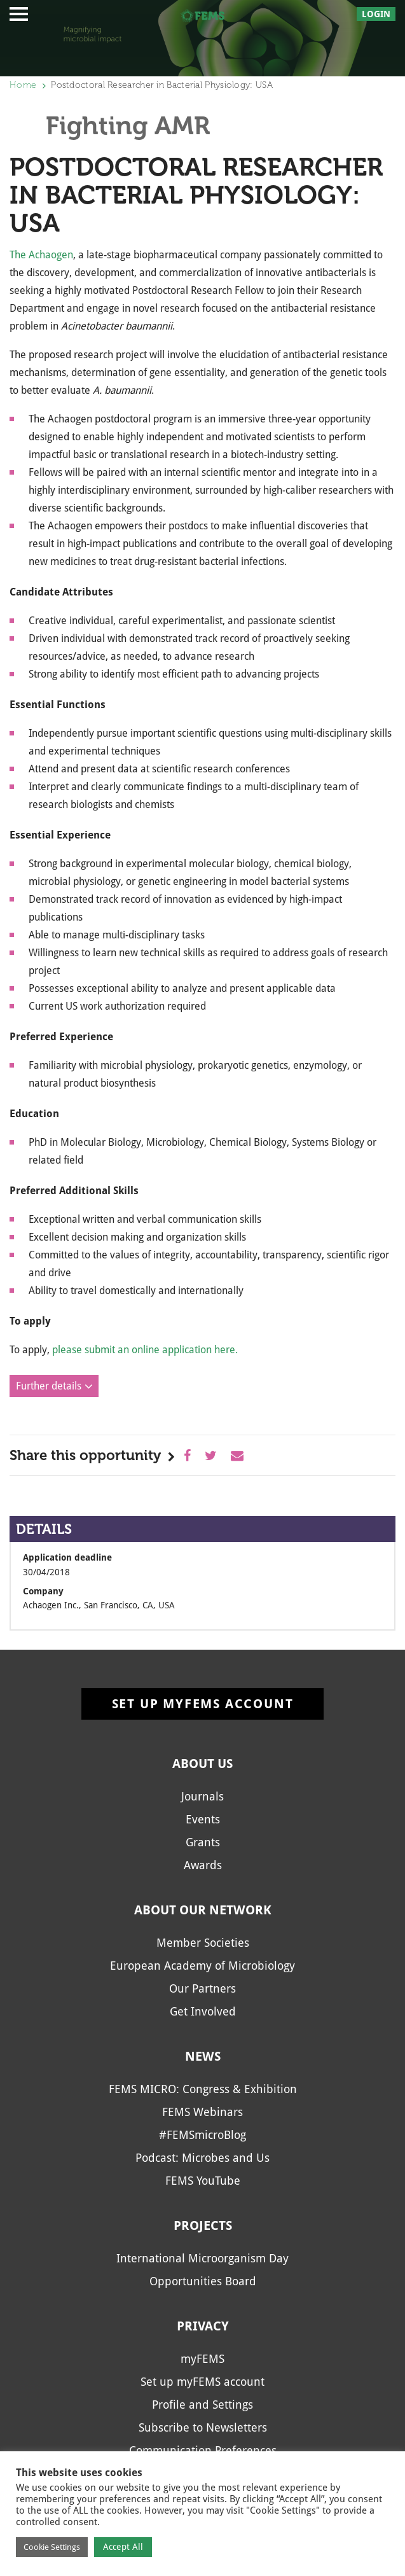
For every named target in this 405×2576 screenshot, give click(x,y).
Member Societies (202, 1942)
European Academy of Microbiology (202, 1965)
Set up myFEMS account (203, 1703)
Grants (203, 1842)
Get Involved (203, 2011)
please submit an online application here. (145, 1350)
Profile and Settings (202, 2404)
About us (202, 1763)
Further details (48, 1386)
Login (376, 14)
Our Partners (202, 1988)
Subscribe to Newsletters (203, 2427)
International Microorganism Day (202, 2258)
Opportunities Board (202, 2281)
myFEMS (202, 2358)
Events (203, 1819)
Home (23, 85)
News (203, 2056)
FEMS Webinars (202, 2112)
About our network (202, 1910)
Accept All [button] (123, 2547)
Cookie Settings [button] (52, 2547)
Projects (203, 2225)
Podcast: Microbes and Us (202, 2157)
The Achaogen (41, 255)
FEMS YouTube (202, 2180)
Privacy (203, 2326)
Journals (202, 1796)
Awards (203, 1865)
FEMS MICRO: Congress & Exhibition (203, 2089)
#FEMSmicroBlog (202, 2134)
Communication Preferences (203, 2450)
